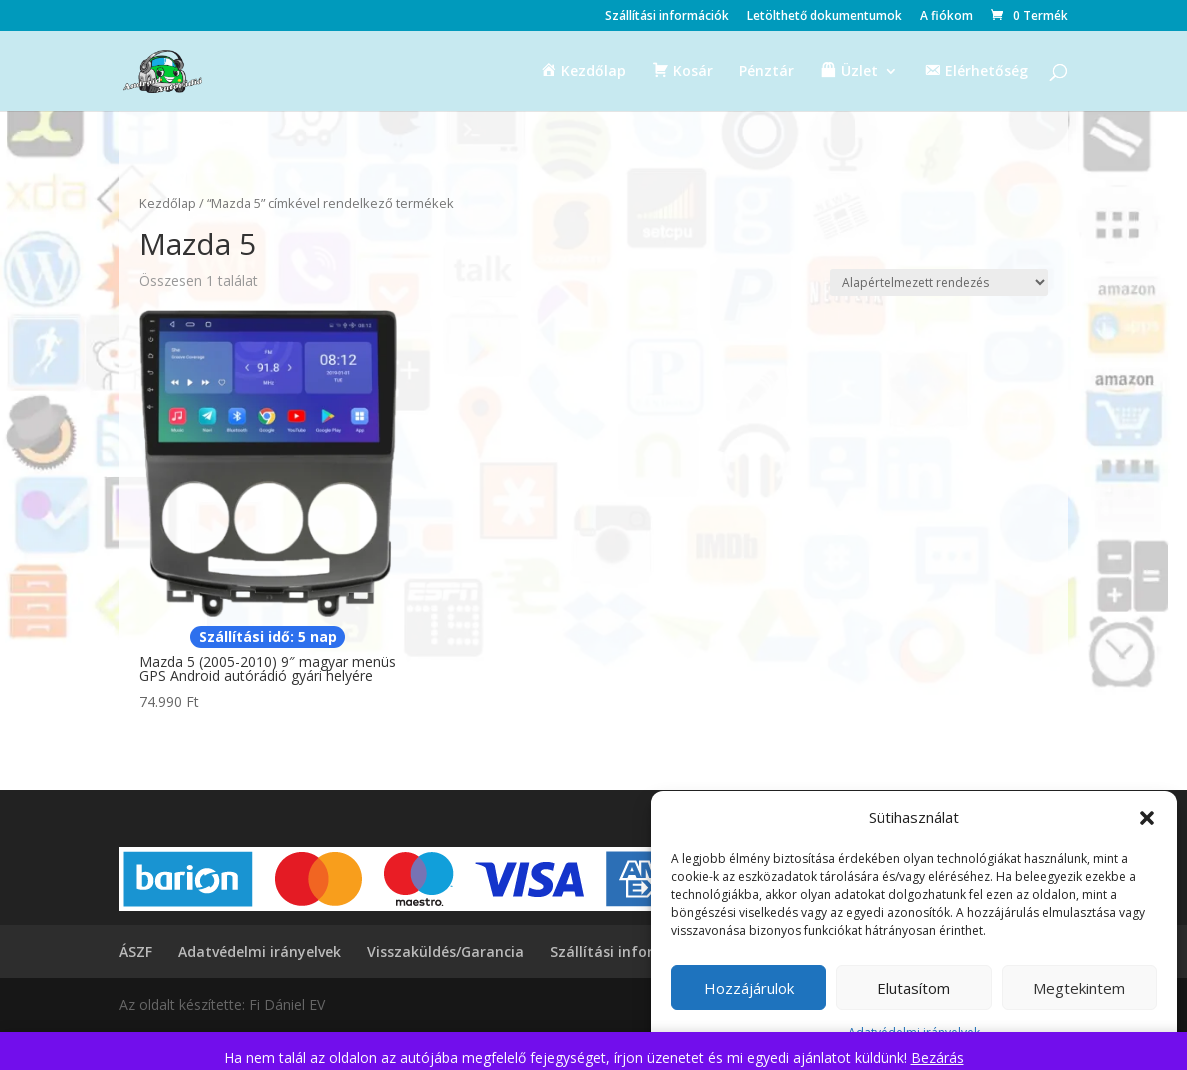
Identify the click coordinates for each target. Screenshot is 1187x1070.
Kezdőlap (167, 203)
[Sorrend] (939, 282)
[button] (1147, 818)
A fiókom (946, 17)
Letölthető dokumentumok (824, 17)
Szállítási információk (667, 17)
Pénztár (766, 72)
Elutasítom (913, 988)
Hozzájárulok (749, 988)
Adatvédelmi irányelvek (259, 951)
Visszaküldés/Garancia (445, 951)
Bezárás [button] (937, 1057)
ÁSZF (135, 951)
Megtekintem (1079, 988)
